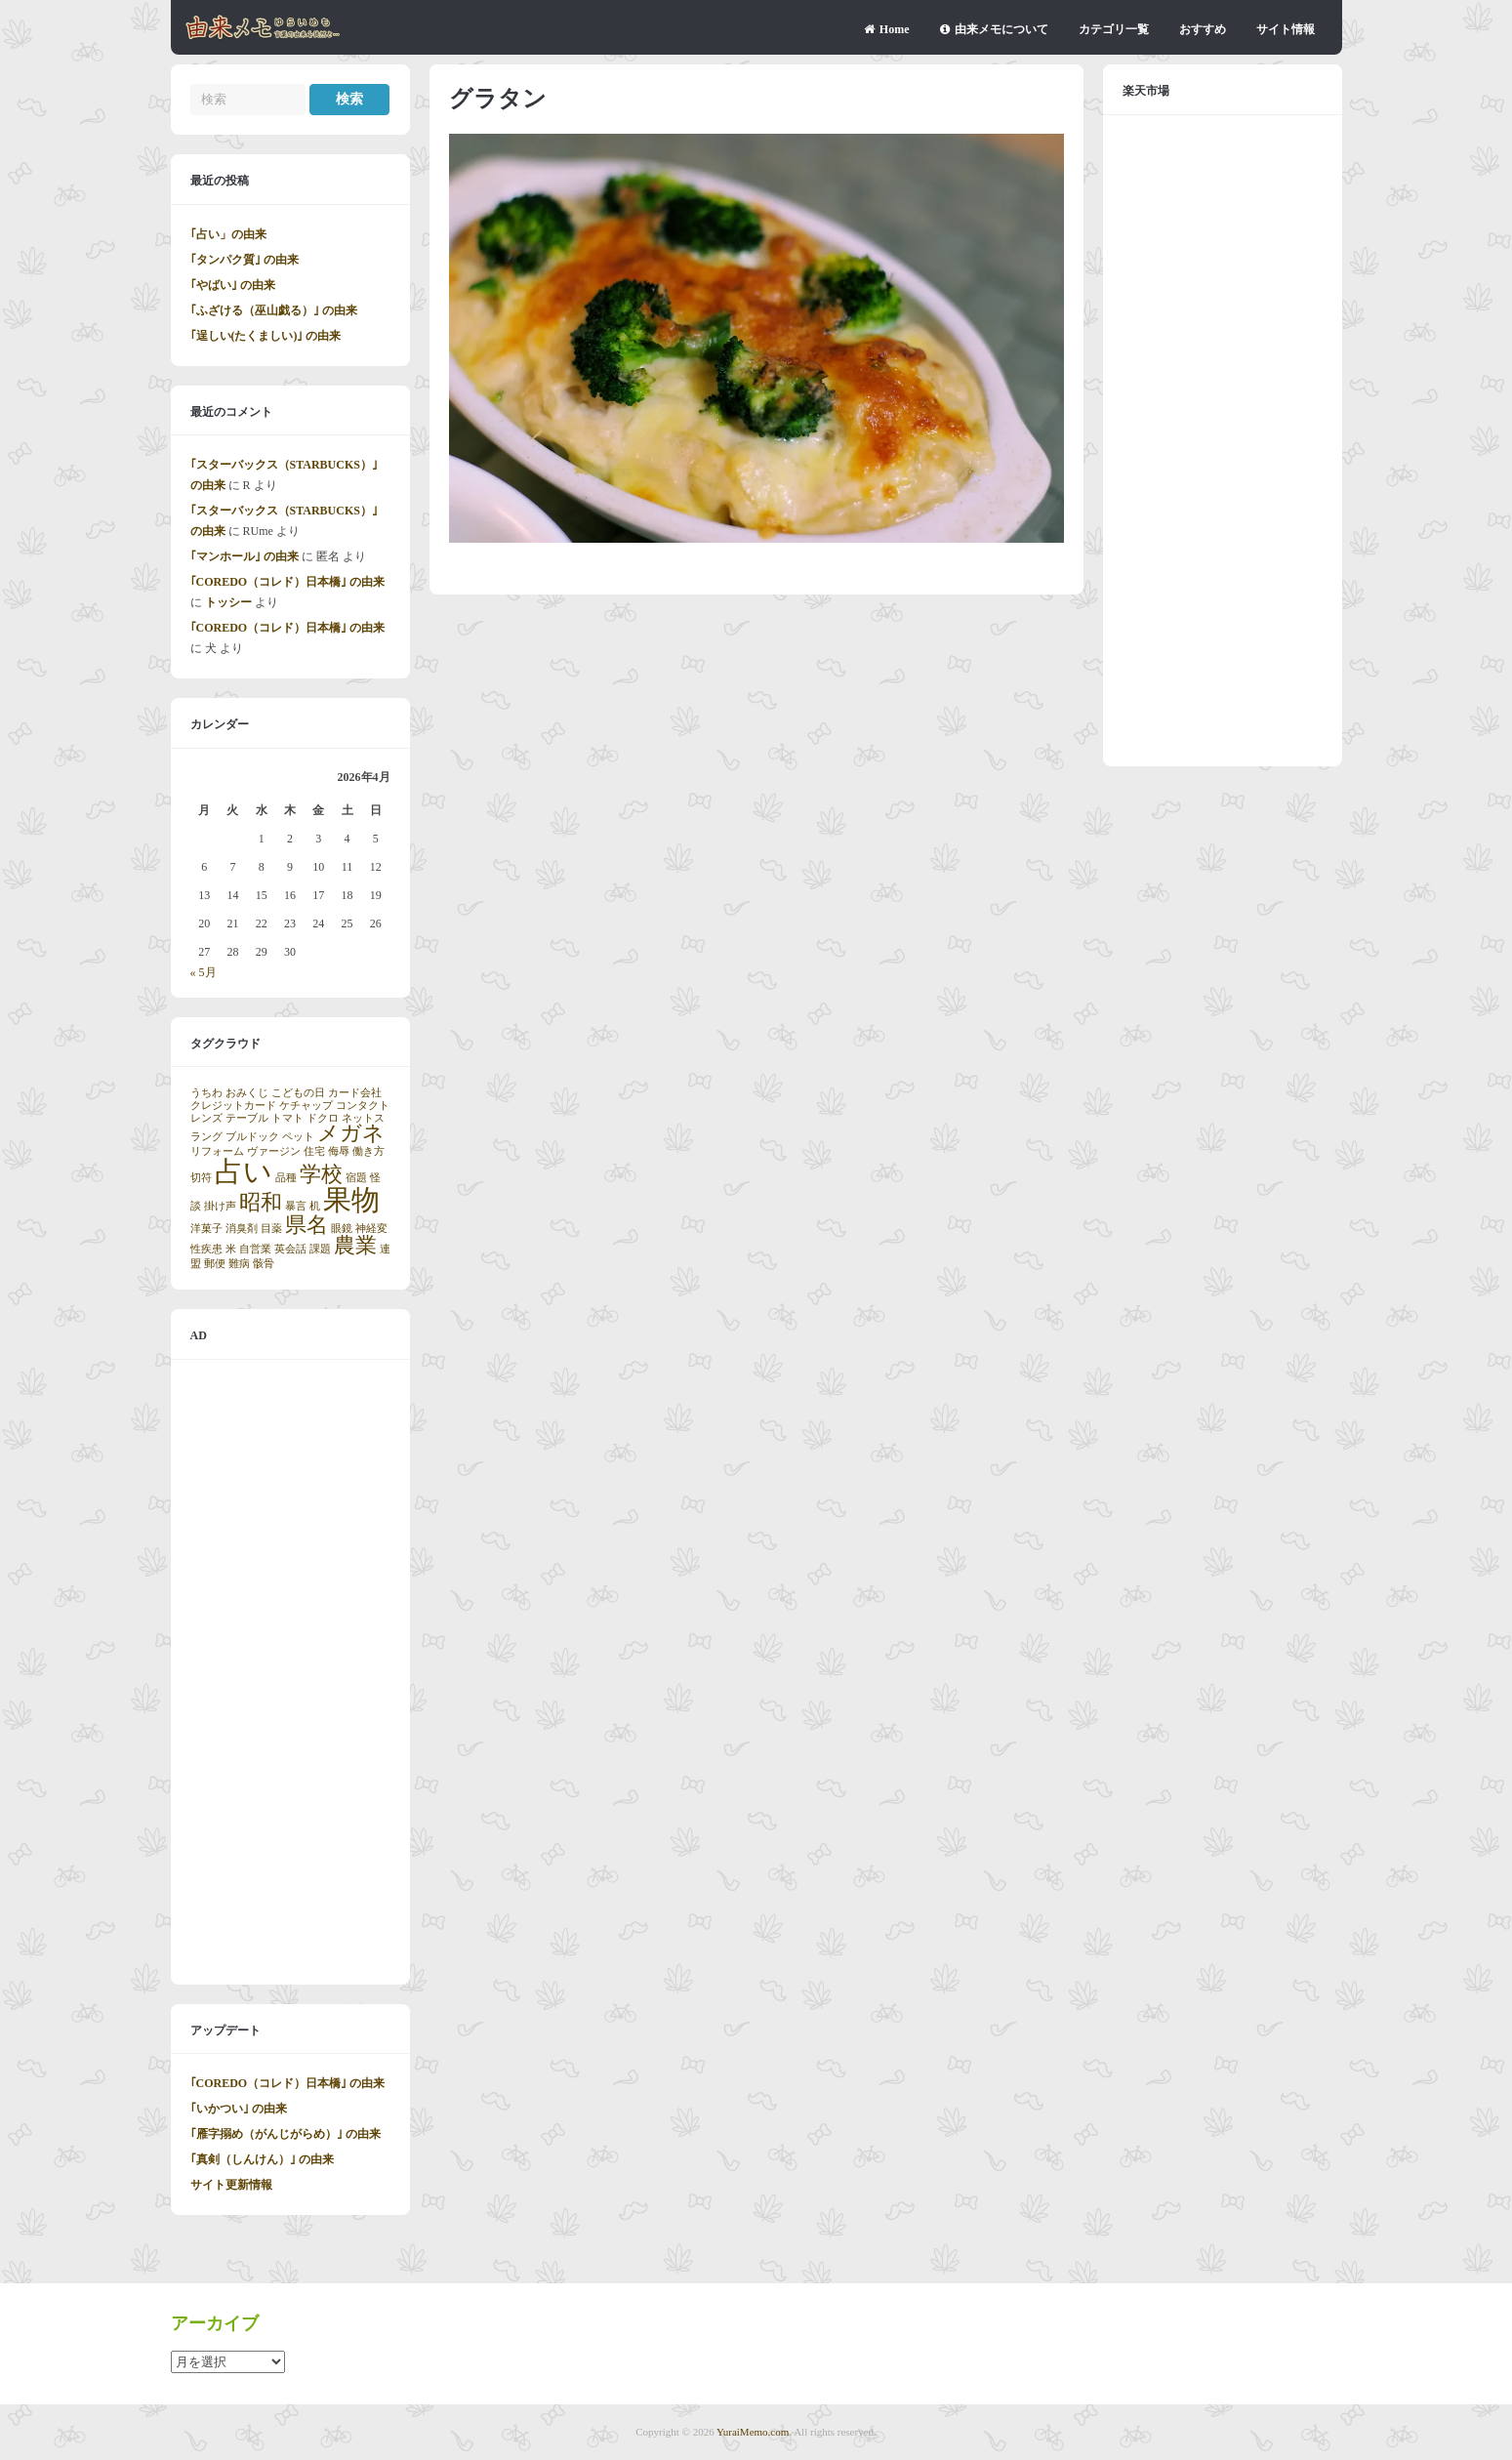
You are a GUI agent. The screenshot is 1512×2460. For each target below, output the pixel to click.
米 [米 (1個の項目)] (230, 1249)
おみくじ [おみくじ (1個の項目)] (246, 1092)
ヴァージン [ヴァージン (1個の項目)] (274, 1151)
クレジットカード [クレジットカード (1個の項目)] (233, 1105)
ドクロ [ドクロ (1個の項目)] (322, 1118)
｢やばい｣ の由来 (232, 285)
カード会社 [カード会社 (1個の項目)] (355, 1092)
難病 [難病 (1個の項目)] (239, 1263)
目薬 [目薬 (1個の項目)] (271, 1228)
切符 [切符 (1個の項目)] (201, 1177)
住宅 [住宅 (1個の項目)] (314, 1151)
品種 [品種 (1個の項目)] (286, 1177)
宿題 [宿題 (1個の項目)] (356, 1177)
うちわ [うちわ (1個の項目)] (206, 1092)
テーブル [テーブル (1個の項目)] (246, 1118)
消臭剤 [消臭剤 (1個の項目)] (241, 1228)
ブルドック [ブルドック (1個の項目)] (252, 1136)
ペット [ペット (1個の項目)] (298, 1136)
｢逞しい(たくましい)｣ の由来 (266, 336)
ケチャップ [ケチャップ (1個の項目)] (306, 1105)
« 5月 (203, 972)
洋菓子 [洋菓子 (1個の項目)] (206, 1228)
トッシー (228, 602)
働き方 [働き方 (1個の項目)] (368, 1151)
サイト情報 (1285, 29)
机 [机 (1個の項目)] (314, 1206)
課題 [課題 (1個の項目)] (320, 1249)
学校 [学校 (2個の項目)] (321, 1174)
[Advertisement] (290, 1672)
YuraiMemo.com (752, 2432)
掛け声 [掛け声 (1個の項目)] (220, 1206)
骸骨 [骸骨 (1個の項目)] (263, 1263)
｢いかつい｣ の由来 (238, 2108)
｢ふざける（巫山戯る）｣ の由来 (273, 310)
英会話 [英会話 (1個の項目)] (290, 1249)
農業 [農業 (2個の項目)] (355, 1245)
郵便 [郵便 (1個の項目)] (214, 1263)
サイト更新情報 (231, 2185)
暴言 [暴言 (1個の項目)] (295, 1206)
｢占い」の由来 (228, 234)
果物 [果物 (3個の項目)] (351, 1199)
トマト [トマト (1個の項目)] (287, 1118)
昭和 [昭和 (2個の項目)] (260, 1202)
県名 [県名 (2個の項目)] (306, 1225)
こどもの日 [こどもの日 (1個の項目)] (298, 1092)
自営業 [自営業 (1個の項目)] (255, 1249)
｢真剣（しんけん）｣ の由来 (262, 2159)
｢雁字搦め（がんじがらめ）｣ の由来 (285, 2134)
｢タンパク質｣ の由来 (244, 259)
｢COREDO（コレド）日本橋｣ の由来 (288, 582)
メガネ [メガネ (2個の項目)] (351, 1133)
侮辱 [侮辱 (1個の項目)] (338, 1151)
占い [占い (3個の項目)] (243, 1171)
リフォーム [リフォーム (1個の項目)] (217, 1151)
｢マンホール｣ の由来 (244, 556)
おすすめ (1202, 29)
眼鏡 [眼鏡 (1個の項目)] (341, 1228)
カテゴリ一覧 (1114, 29)
